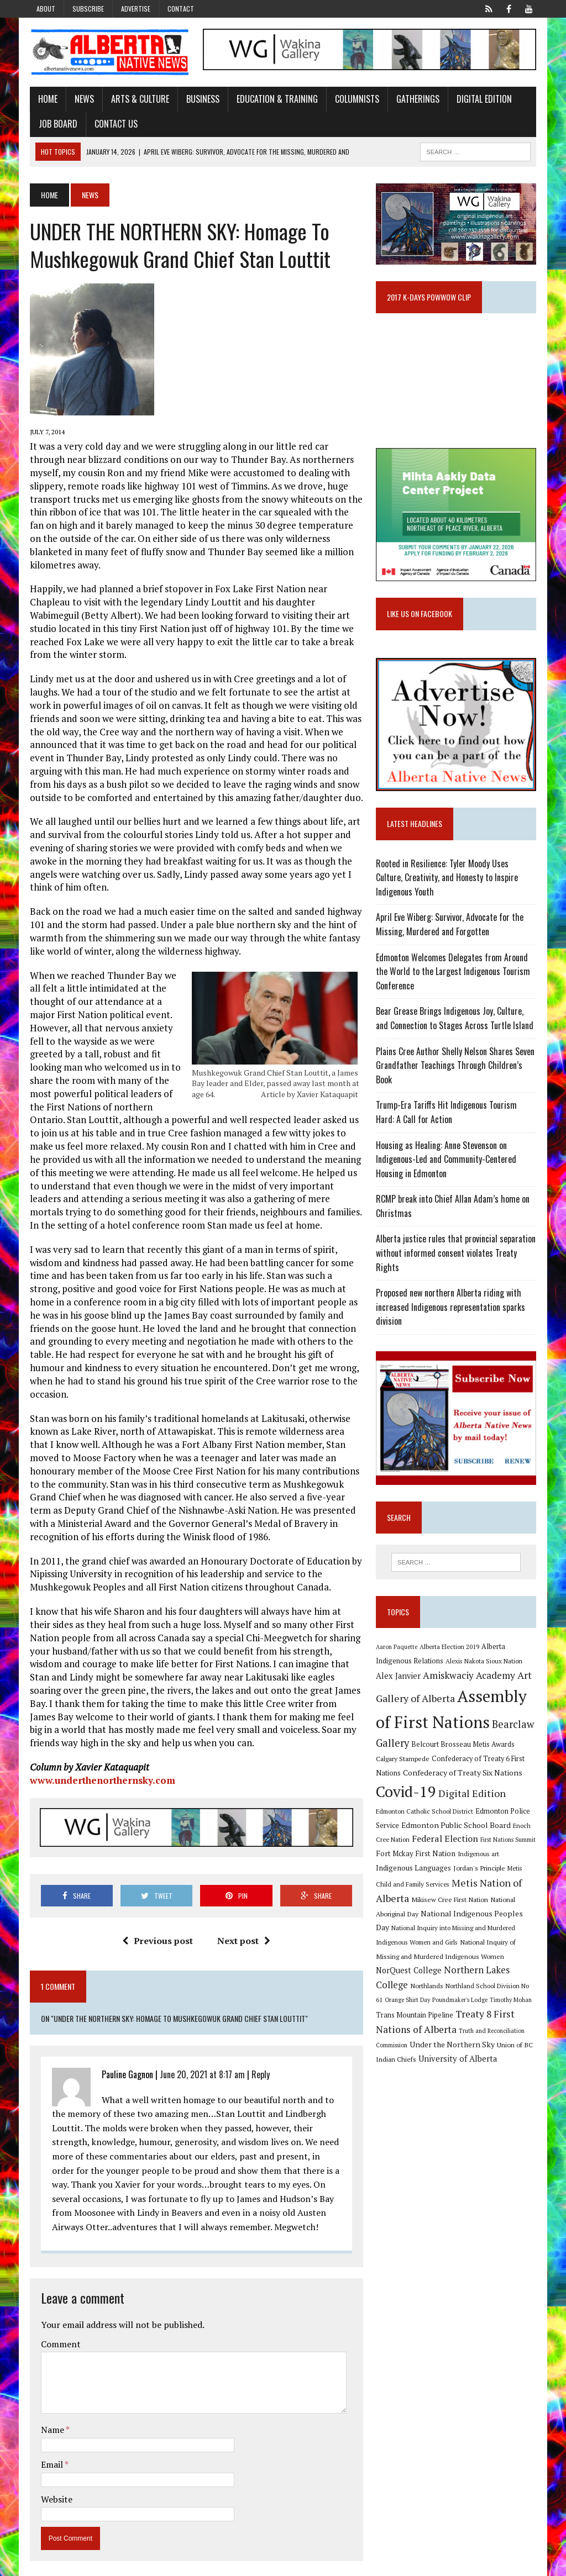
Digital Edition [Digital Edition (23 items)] (472, 1796)
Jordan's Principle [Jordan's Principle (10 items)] (480, 1871)
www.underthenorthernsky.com (101, 1767)
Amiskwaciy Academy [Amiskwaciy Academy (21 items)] (469, 1679)
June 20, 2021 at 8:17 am (200, 2061)
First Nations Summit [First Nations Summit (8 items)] (493, 1843)
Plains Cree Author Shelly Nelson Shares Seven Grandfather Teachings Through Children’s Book (455, 1067)
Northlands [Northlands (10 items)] (427, 1988)
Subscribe (88, 8)
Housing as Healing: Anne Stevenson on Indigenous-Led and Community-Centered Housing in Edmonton (446, 1161)
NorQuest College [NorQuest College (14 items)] (409, 1973)
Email (51, 2452)
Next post (243, 1928)
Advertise (135, 8)
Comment (59, 2331)
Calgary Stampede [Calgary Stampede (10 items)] (403, 1761)
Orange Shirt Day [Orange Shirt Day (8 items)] (408, 2003)
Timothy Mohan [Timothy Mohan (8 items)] (511, 2003)
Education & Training (275, 99)
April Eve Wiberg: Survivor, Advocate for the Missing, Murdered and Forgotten (450, 927)
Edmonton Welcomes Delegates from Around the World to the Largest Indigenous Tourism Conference (453, 973)
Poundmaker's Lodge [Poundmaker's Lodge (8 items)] (460, 2003)
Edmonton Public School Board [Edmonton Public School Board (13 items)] (431, 1828)
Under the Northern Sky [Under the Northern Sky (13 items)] (452, 2047)
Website (55, 2486)
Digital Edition (482, 99)
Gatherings (416, 99)
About (45, 8)
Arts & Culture (138, 99)
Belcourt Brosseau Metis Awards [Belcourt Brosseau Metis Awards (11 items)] (463, 1747)
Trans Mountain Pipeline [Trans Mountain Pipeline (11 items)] (415, 2018)
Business (201, 99)
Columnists (355, 99)
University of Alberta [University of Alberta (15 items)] (458, 2062)
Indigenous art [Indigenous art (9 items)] (479, 1857)
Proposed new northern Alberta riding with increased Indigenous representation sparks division (451, 1309)
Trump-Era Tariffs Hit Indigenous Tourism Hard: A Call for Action (446, 1115)
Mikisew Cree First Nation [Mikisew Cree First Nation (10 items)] (450, 1902)
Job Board (56, 124)
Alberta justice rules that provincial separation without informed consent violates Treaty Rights (456, 1255)
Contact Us (114, 124)
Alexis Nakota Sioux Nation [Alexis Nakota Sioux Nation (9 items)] (484, 1664)
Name (51, 2417)
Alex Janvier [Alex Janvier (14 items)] (398, 1679)
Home (46, 99)
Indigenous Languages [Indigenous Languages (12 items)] (414, 1871)
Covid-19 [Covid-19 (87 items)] (406, 1795)
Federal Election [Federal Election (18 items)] (430, 1842)
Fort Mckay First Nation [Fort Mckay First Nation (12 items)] (416, 1857)
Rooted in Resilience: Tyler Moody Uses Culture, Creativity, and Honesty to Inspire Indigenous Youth (447, 879)
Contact (180, 8)
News (82, 99)
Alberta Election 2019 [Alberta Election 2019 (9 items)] (450, 1650)
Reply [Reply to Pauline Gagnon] (259, 2061)
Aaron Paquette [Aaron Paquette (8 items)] (397, 1650)
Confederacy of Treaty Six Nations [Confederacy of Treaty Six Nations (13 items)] (463, 1776)
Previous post (157, 1928)
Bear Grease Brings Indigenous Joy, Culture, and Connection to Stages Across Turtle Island (455, 1021)
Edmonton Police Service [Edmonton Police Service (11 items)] (485, 1814)
